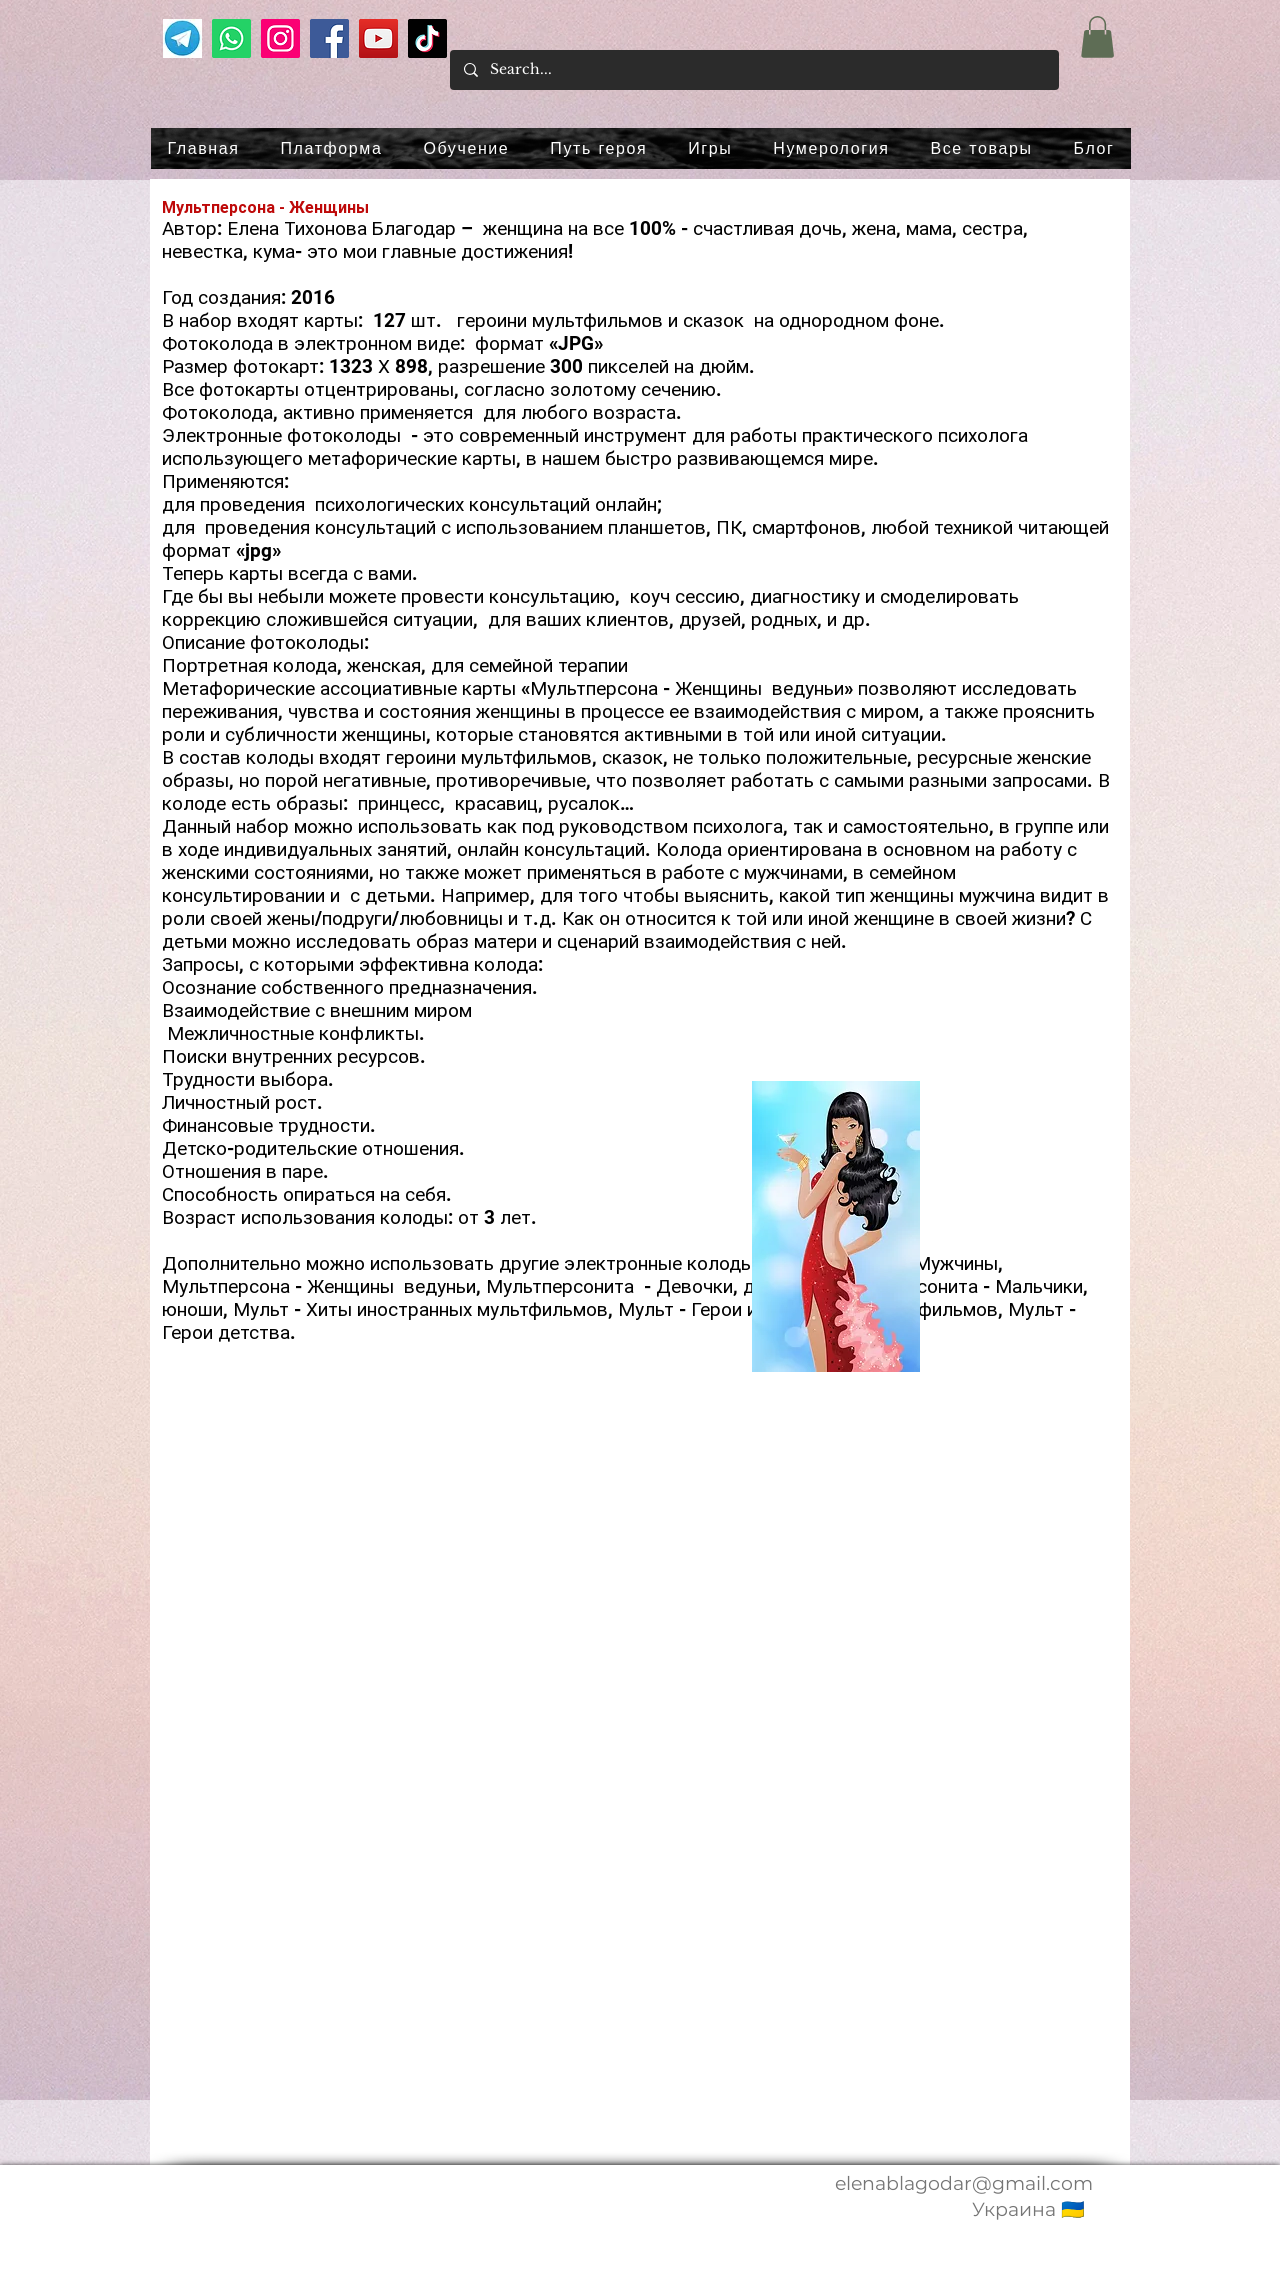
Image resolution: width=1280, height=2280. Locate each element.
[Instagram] (280, 38)
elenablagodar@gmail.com (964, 2183)
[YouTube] (378, 38)
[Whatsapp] (231, 38)
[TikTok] (427, 38)
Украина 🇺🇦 (1028, 2209)
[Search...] (753, 70)
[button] (1097, 37)
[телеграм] (182, 38)
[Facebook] (329, 38)
